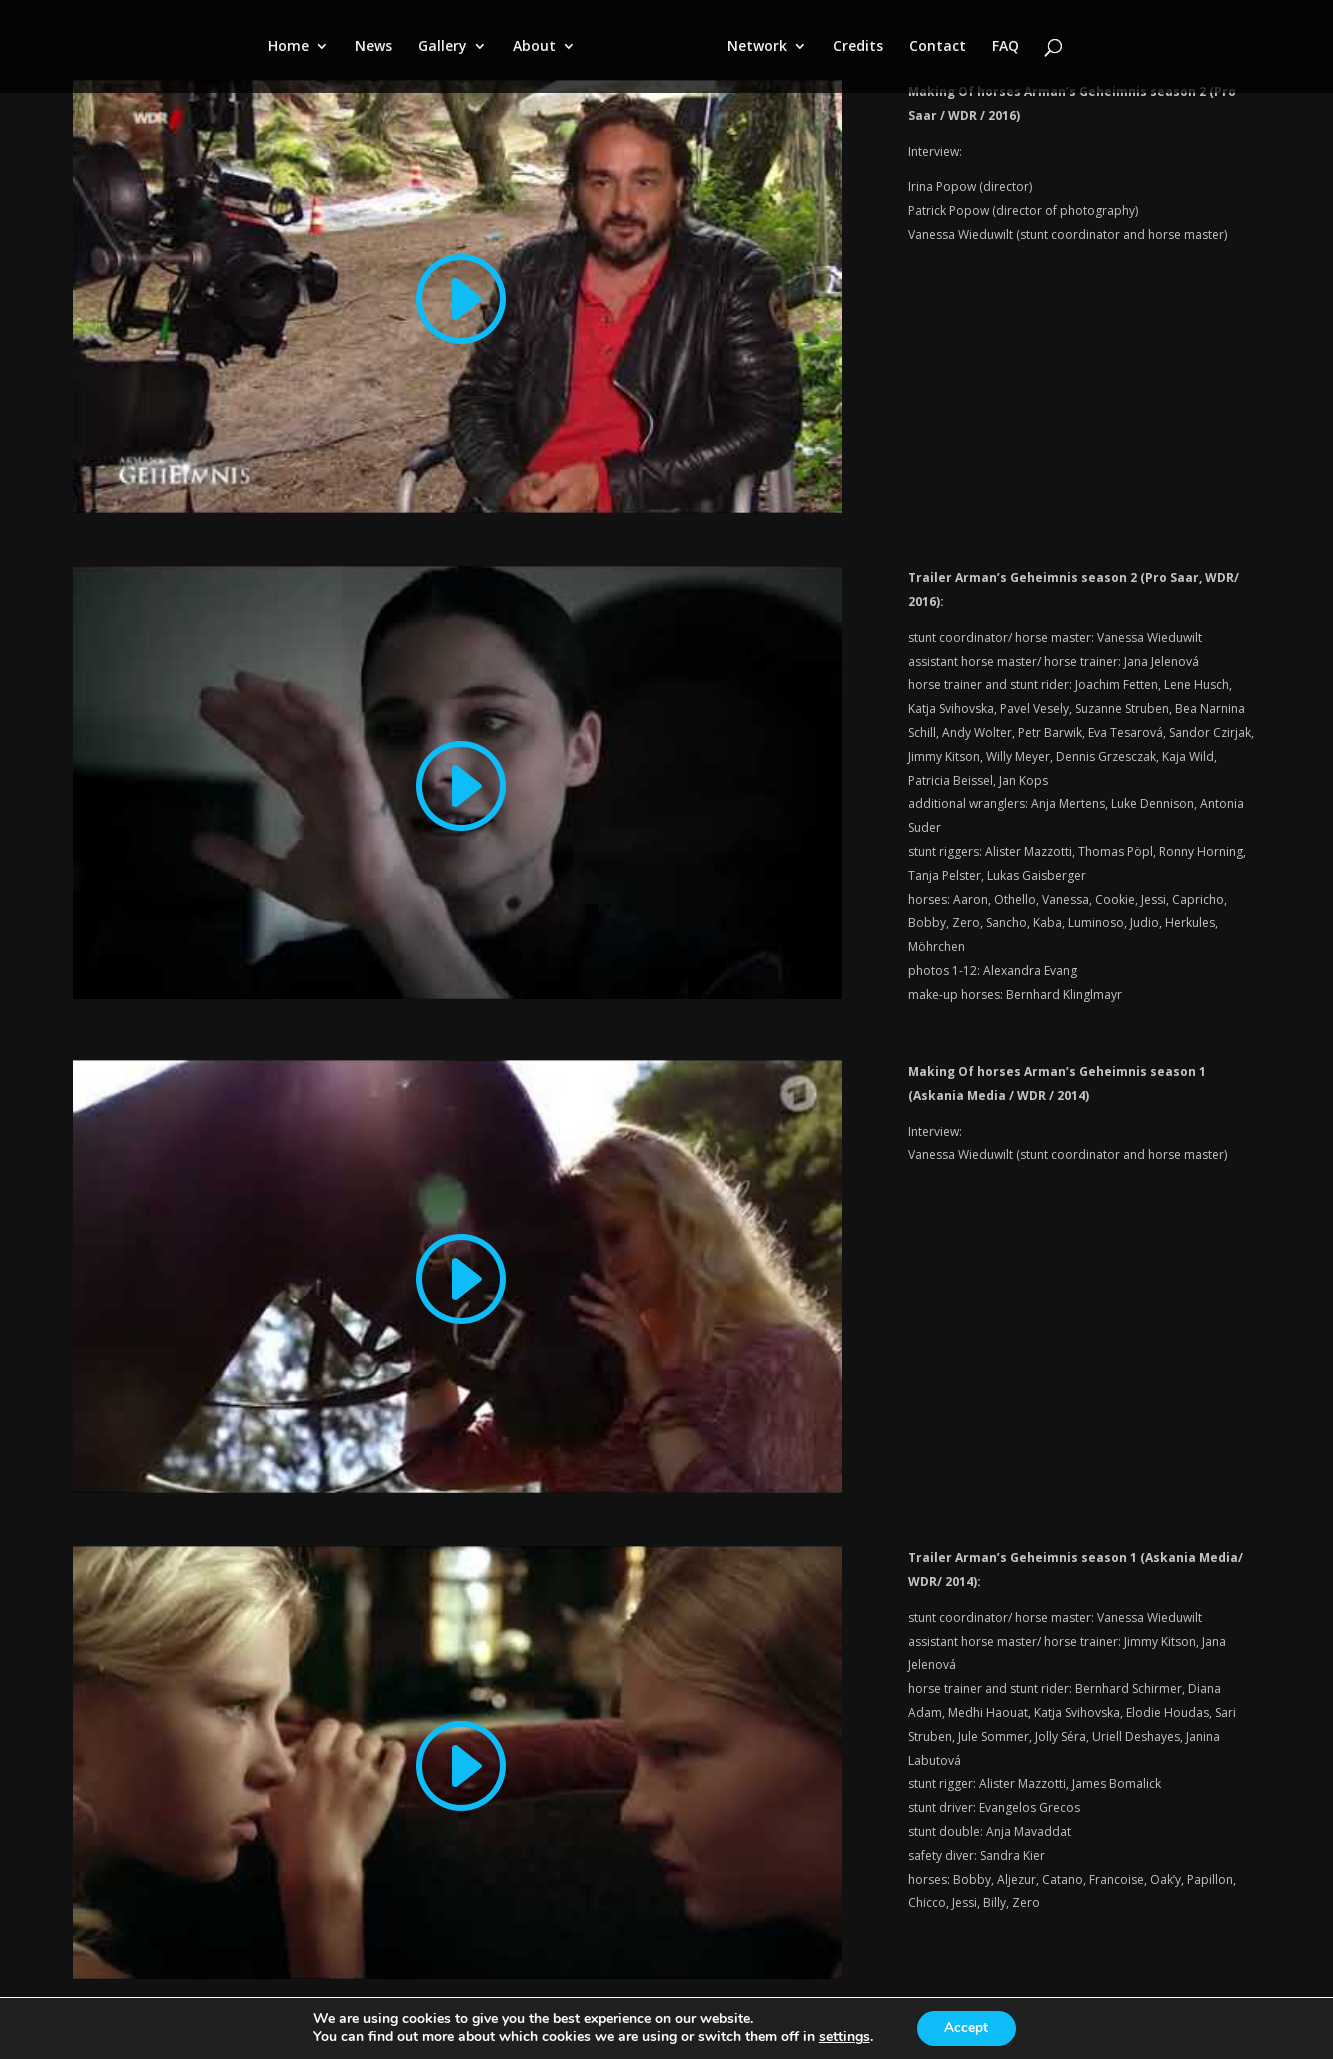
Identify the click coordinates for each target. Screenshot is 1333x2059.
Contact (937, 48)
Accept (966, 2027)
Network (757, 48)
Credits (858, 48)
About (534, 48)
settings (842, 2037)
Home (288, 48)
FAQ (1005, 48)
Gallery (442, 48)
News (373, 48)
